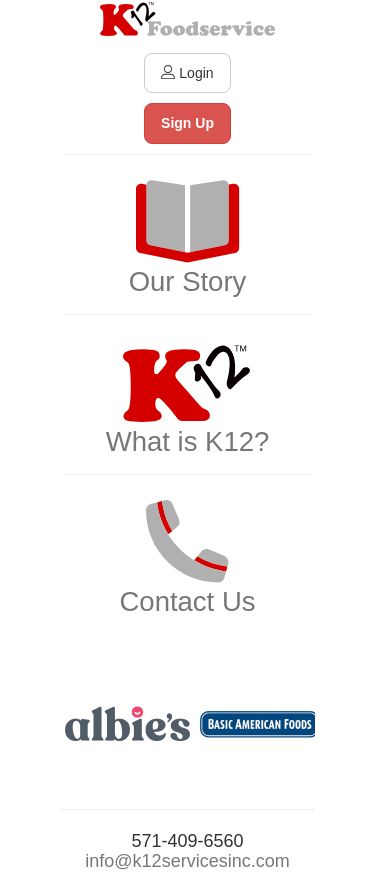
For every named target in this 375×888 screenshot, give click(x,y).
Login (187, 73)
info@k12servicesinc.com (187, 861)
